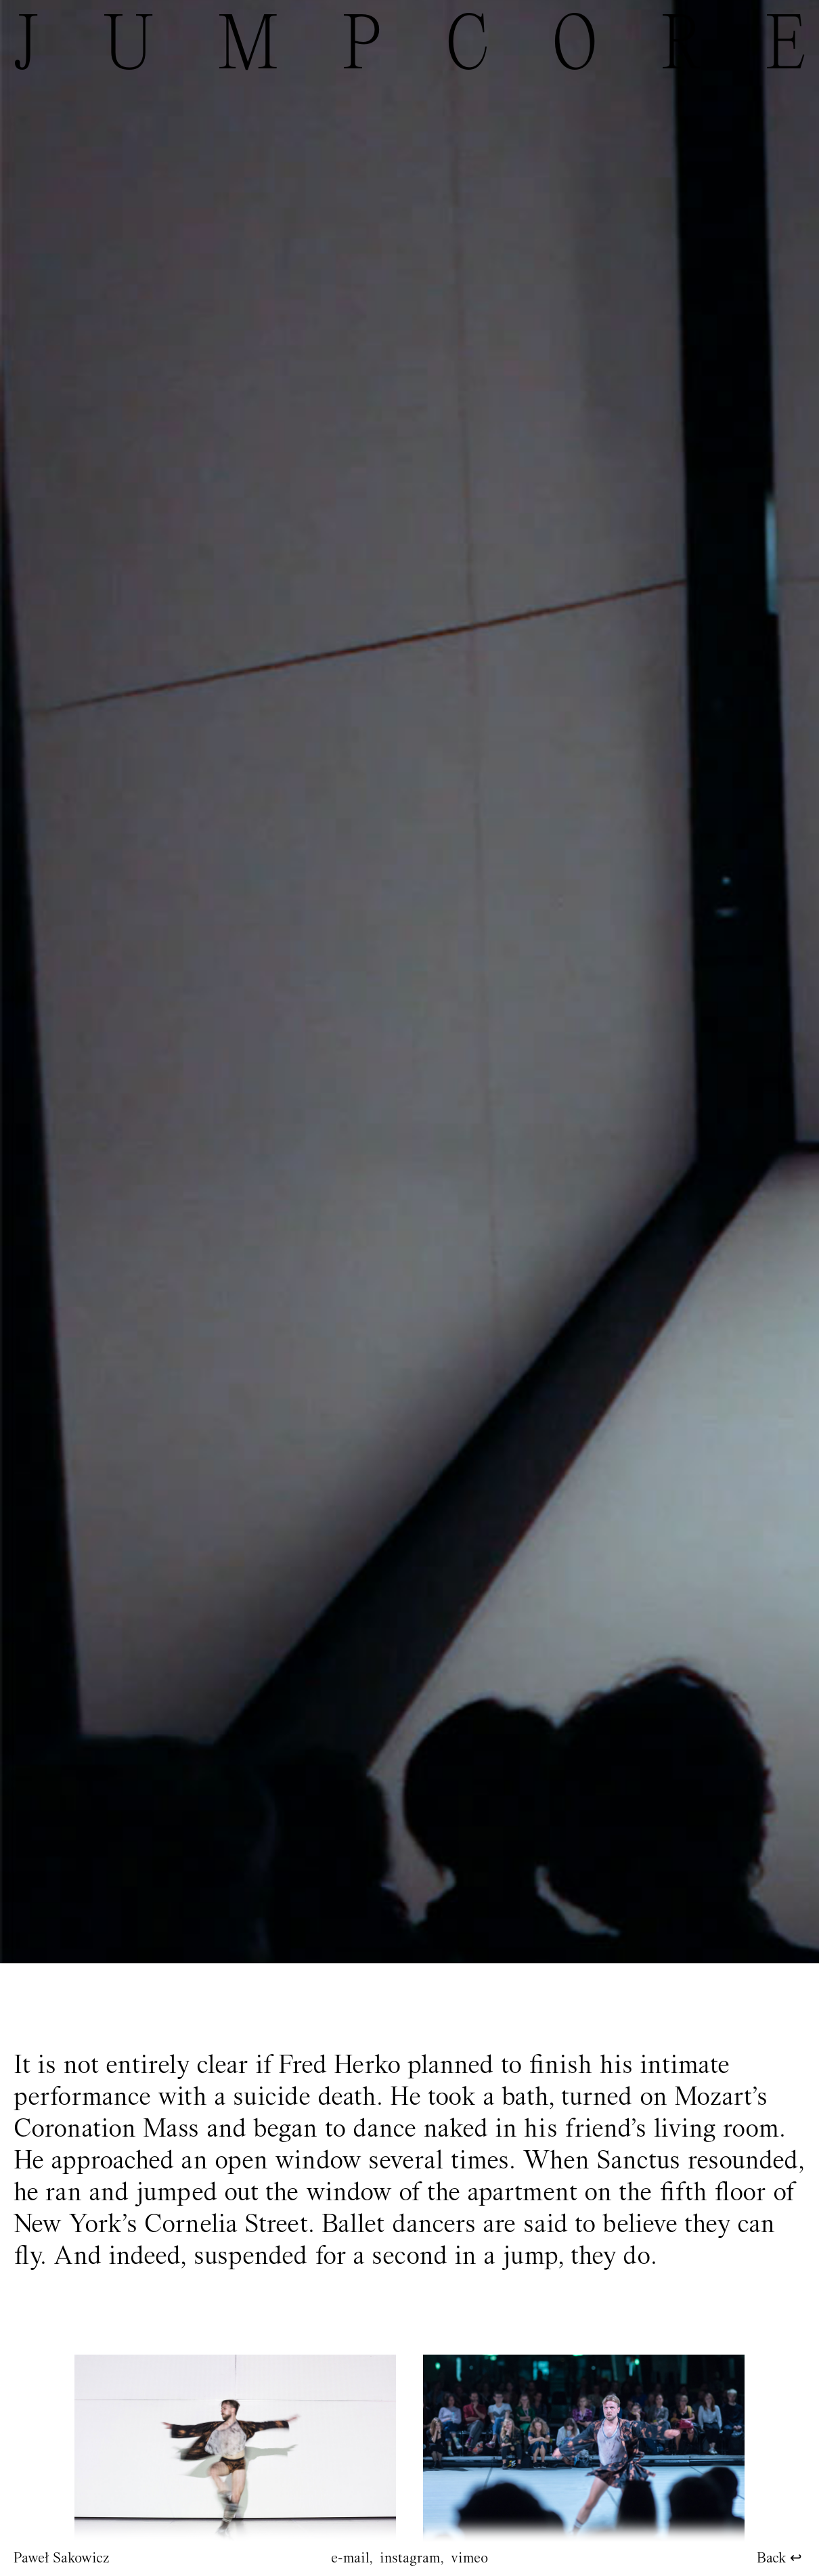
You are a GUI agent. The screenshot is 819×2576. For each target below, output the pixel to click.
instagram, (412, 2559)
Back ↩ (779, 2559)
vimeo (469, 2559)
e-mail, (352, 2559)
